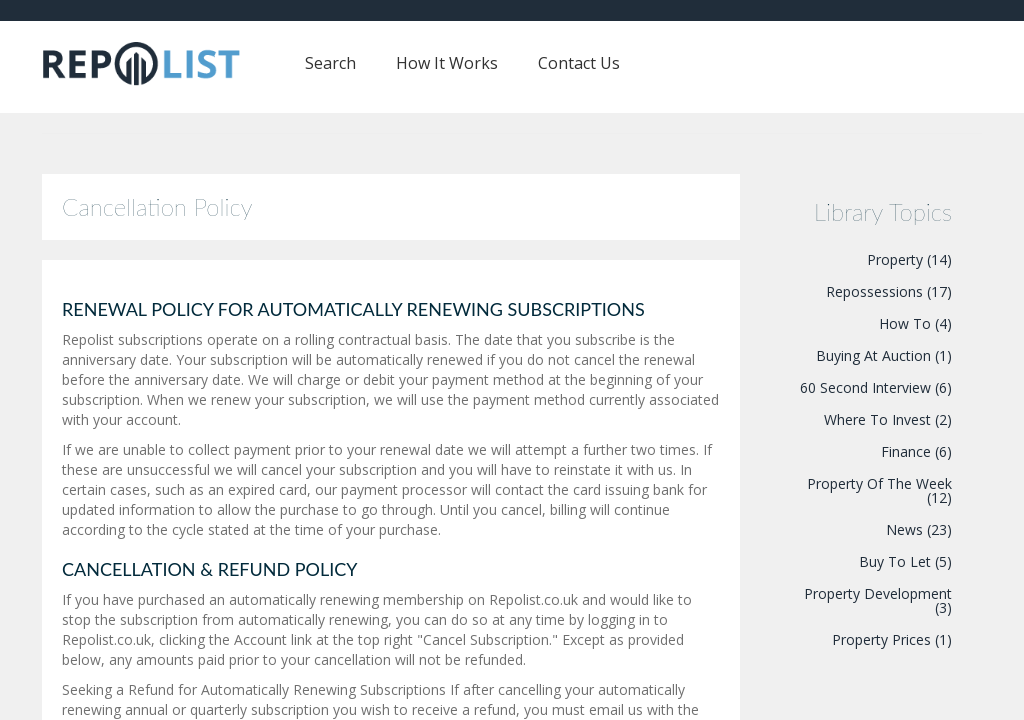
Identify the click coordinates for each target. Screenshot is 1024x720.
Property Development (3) (878, 600)
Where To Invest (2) (888, 419)
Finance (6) (916, 451)
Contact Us (579, 63)
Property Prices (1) (892, 639)
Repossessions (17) (889, 291)
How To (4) (915, 323)
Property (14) (909, 259)
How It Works (447, 63)
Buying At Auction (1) (884, 355)
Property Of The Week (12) (879, 490)
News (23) (919, 529)
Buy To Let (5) (905, 561)
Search (330, 63)
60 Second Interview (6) (876, 387)
